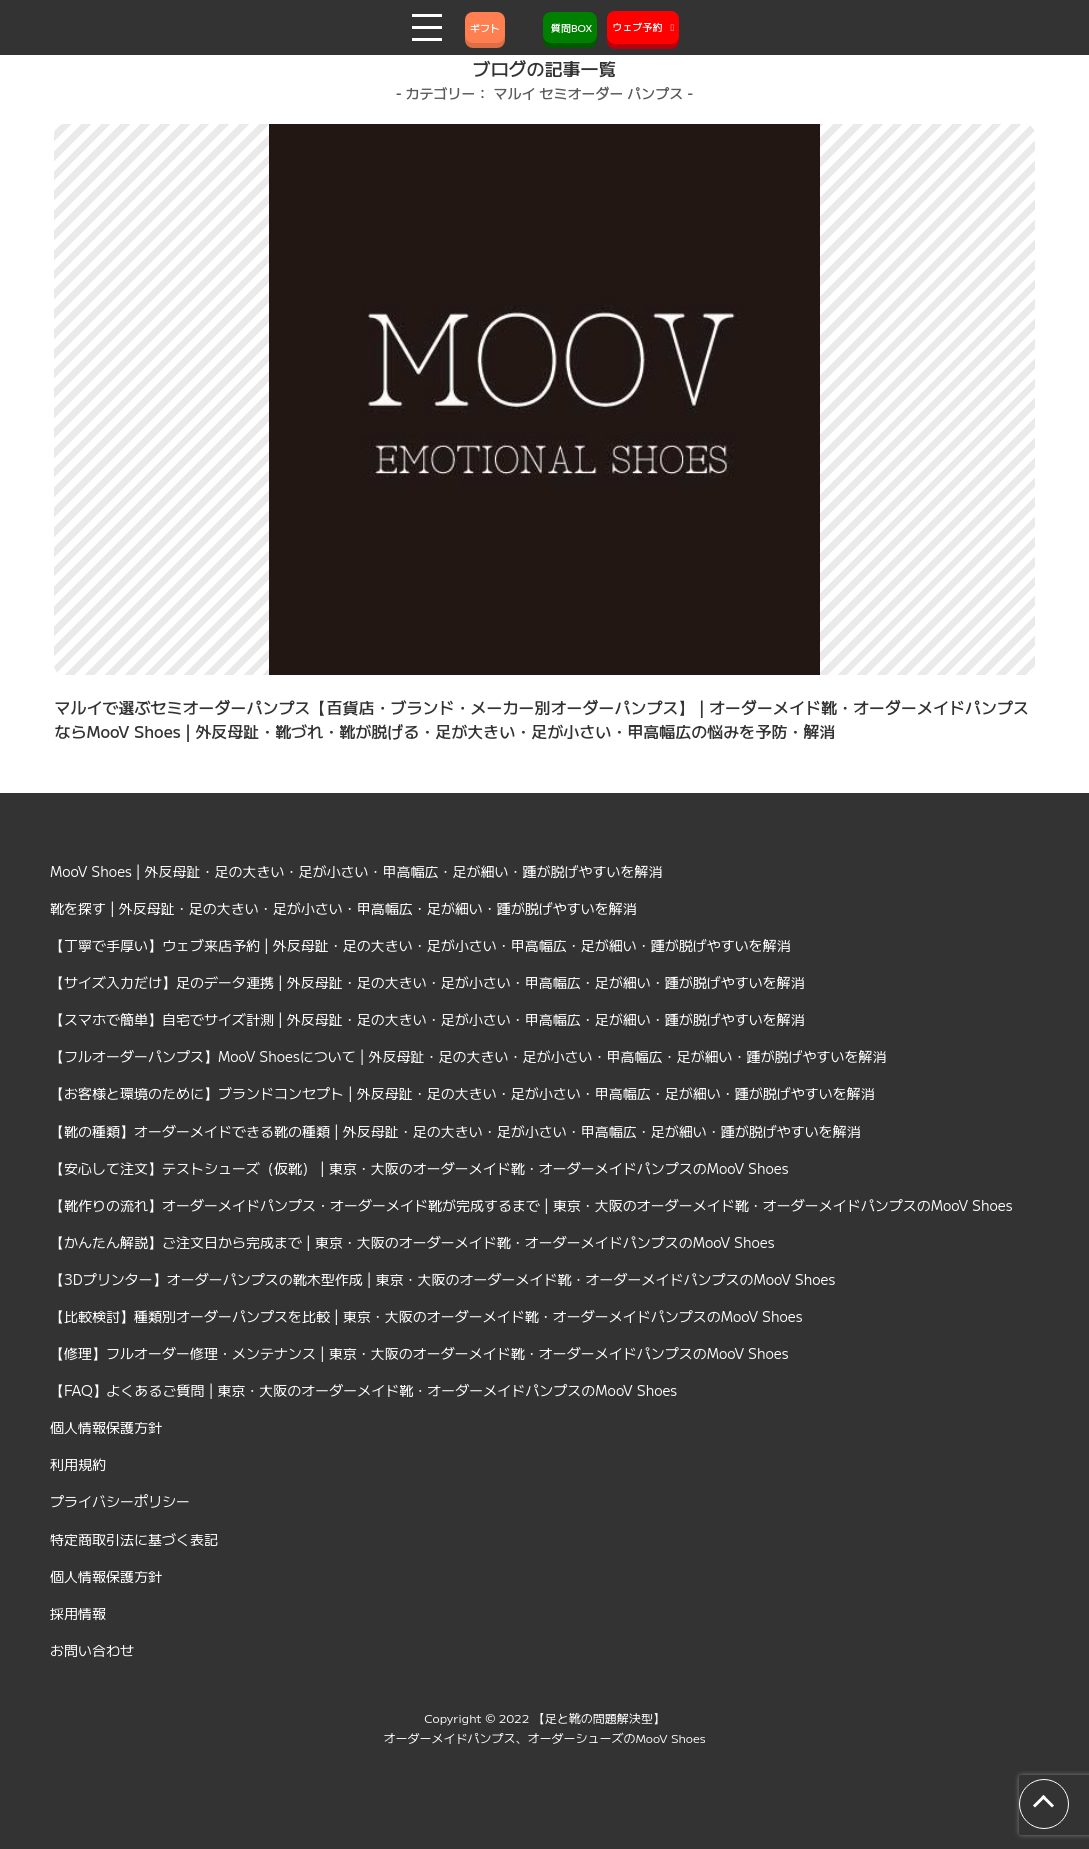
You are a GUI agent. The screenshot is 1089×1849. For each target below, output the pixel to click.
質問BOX (570, 27)
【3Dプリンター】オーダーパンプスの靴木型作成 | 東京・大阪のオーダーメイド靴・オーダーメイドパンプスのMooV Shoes (442, 1279)
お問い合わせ (92, 1650)
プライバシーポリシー (120, 1501)
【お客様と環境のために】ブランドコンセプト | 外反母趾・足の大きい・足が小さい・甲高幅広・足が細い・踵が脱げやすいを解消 (462, 1093)
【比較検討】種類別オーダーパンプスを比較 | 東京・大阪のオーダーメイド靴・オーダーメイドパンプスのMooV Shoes (426, 1316)
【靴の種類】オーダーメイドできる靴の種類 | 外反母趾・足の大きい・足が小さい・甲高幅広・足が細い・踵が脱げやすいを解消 (455, 1131)
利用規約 (78, 1464)
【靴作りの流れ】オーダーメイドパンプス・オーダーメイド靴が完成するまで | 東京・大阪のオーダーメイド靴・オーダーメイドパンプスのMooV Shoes (531, 1205)
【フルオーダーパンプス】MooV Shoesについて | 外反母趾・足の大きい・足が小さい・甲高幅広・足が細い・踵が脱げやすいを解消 (468, 1056)
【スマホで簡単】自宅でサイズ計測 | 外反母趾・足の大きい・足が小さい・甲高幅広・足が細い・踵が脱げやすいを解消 (427, 1019)
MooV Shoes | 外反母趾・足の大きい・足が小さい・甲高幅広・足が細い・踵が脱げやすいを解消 (356, 871)
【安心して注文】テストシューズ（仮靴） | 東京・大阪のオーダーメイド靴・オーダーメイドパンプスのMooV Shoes (419, 1168)
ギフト (485, 27)
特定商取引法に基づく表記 (134, 1539)
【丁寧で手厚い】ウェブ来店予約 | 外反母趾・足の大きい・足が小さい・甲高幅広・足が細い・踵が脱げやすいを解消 (420, 945)
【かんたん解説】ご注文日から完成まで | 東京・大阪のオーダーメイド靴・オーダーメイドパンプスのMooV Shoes (412, 1242)
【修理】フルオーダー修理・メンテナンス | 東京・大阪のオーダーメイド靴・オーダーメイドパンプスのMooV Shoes (419, 1353)
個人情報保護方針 (106, 1427)
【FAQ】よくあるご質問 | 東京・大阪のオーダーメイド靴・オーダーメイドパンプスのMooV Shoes (363, 1390)
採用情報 (78, 1613)
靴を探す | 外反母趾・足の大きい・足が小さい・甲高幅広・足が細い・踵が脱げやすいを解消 (343, 908)
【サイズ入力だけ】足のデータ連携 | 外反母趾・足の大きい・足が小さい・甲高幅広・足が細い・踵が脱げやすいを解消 (427, 982)
